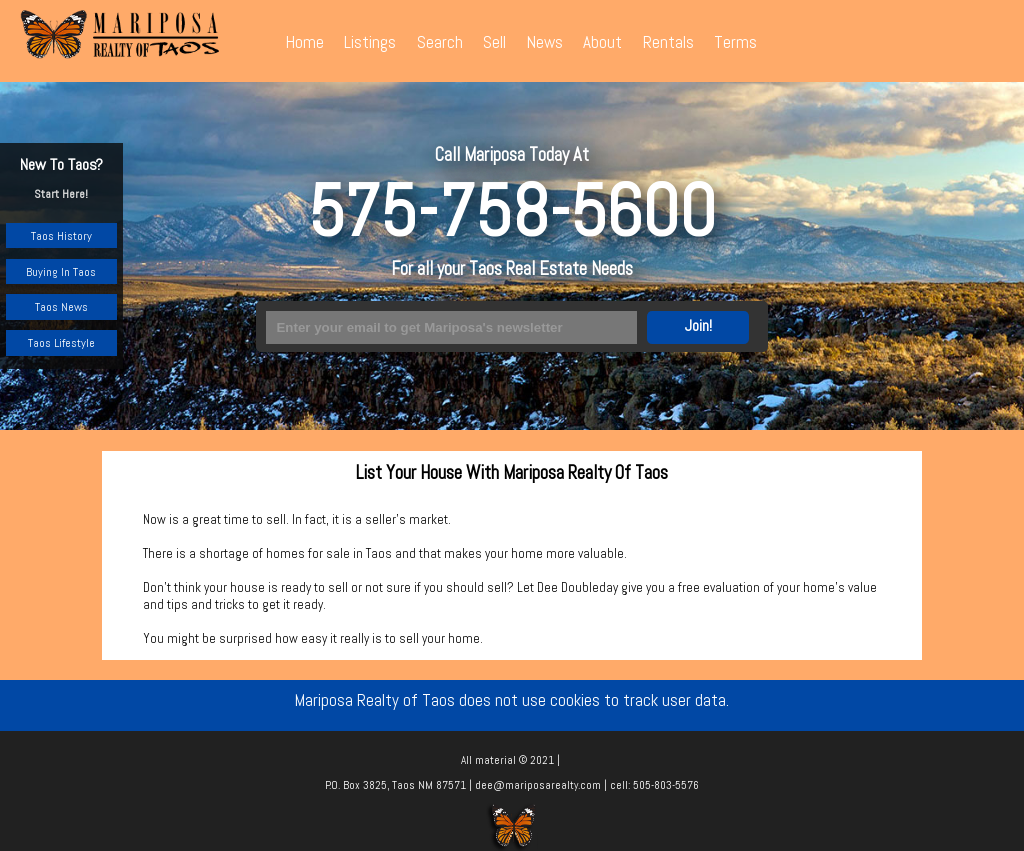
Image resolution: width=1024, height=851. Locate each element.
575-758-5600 (512, 211)
